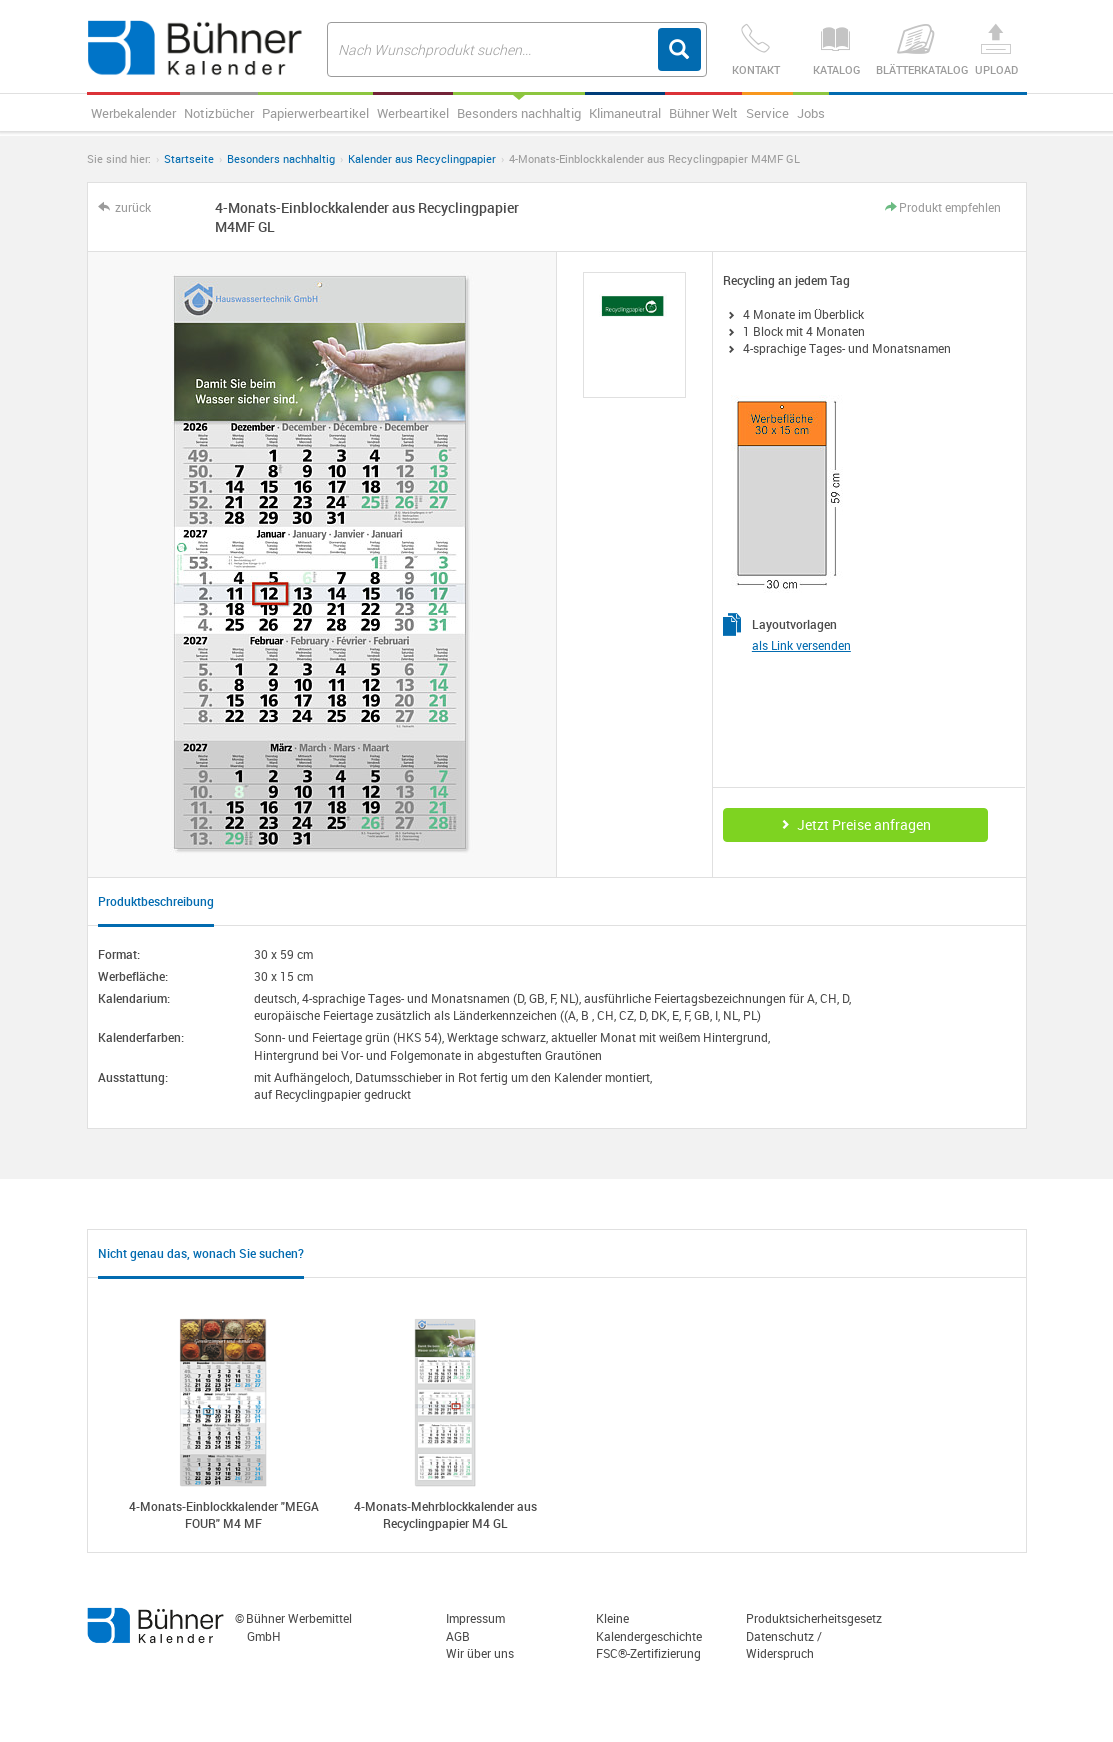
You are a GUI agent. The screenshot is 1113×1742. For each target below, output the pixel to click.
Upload (996, 50)
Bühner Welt (703, 113)
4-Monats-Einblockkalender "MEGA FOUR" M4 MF (224, 1514)
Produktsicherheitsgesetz (814, 1618)
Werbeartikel (413, 113)
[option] (634, 335)
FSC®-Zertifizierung (648, 1653)
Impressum (475, 1618)
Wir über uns (480, 1653)
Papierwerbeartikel (315, 113)
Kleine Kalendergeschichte (649, 1626)
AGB (458, 1636)
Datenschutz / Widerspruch (784, 1644)
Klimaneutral (625, 113)
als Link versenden (801, 645)
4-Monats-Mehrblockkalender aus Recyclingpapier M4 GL (445, 1514)
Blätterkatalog (916, 50)
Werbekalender (133, 113)
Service (767, 113)
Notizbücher (219, 113)
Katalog (836, 50)
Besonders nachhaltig (519, 113)
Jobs (811, 113)
